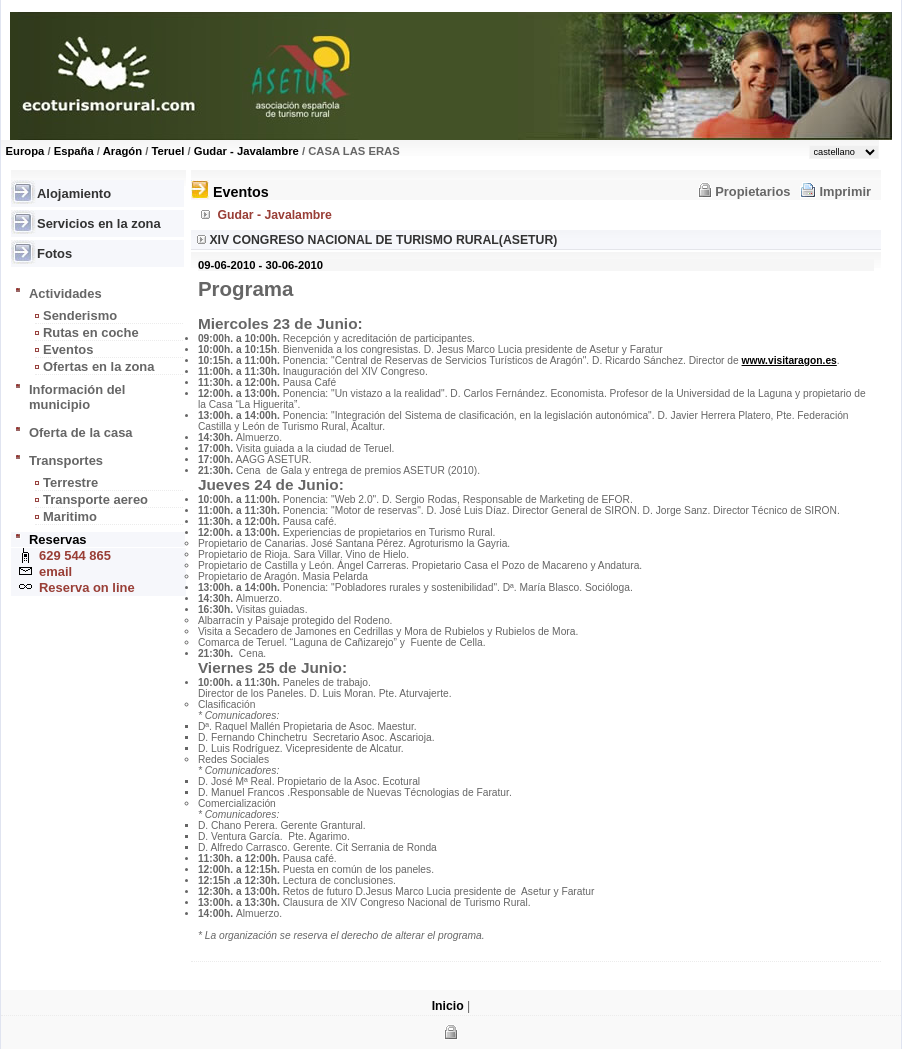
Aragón (122, 151)
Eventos (68, 349)
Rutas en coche (91, 332)
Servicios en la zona (99, 223)
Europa (25, 151)
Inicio (448, 1006)
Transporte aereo (95, 499)
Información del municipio (77, 397)
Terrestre (70, 482)
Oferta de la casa (81, 432)
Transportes (66, 460)
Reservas (58, 539)
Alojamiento (74, 193)
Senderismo (80, 315)
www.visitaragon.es (789, 360)
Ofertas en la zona (98, 366)
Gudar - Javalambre (246, 151)
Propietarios (752, 191)
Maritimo (70, 516)
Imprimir (845, 191)
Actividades (65, 293)
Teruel (167, 151)
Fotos (54, 253)
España (74, 151)
